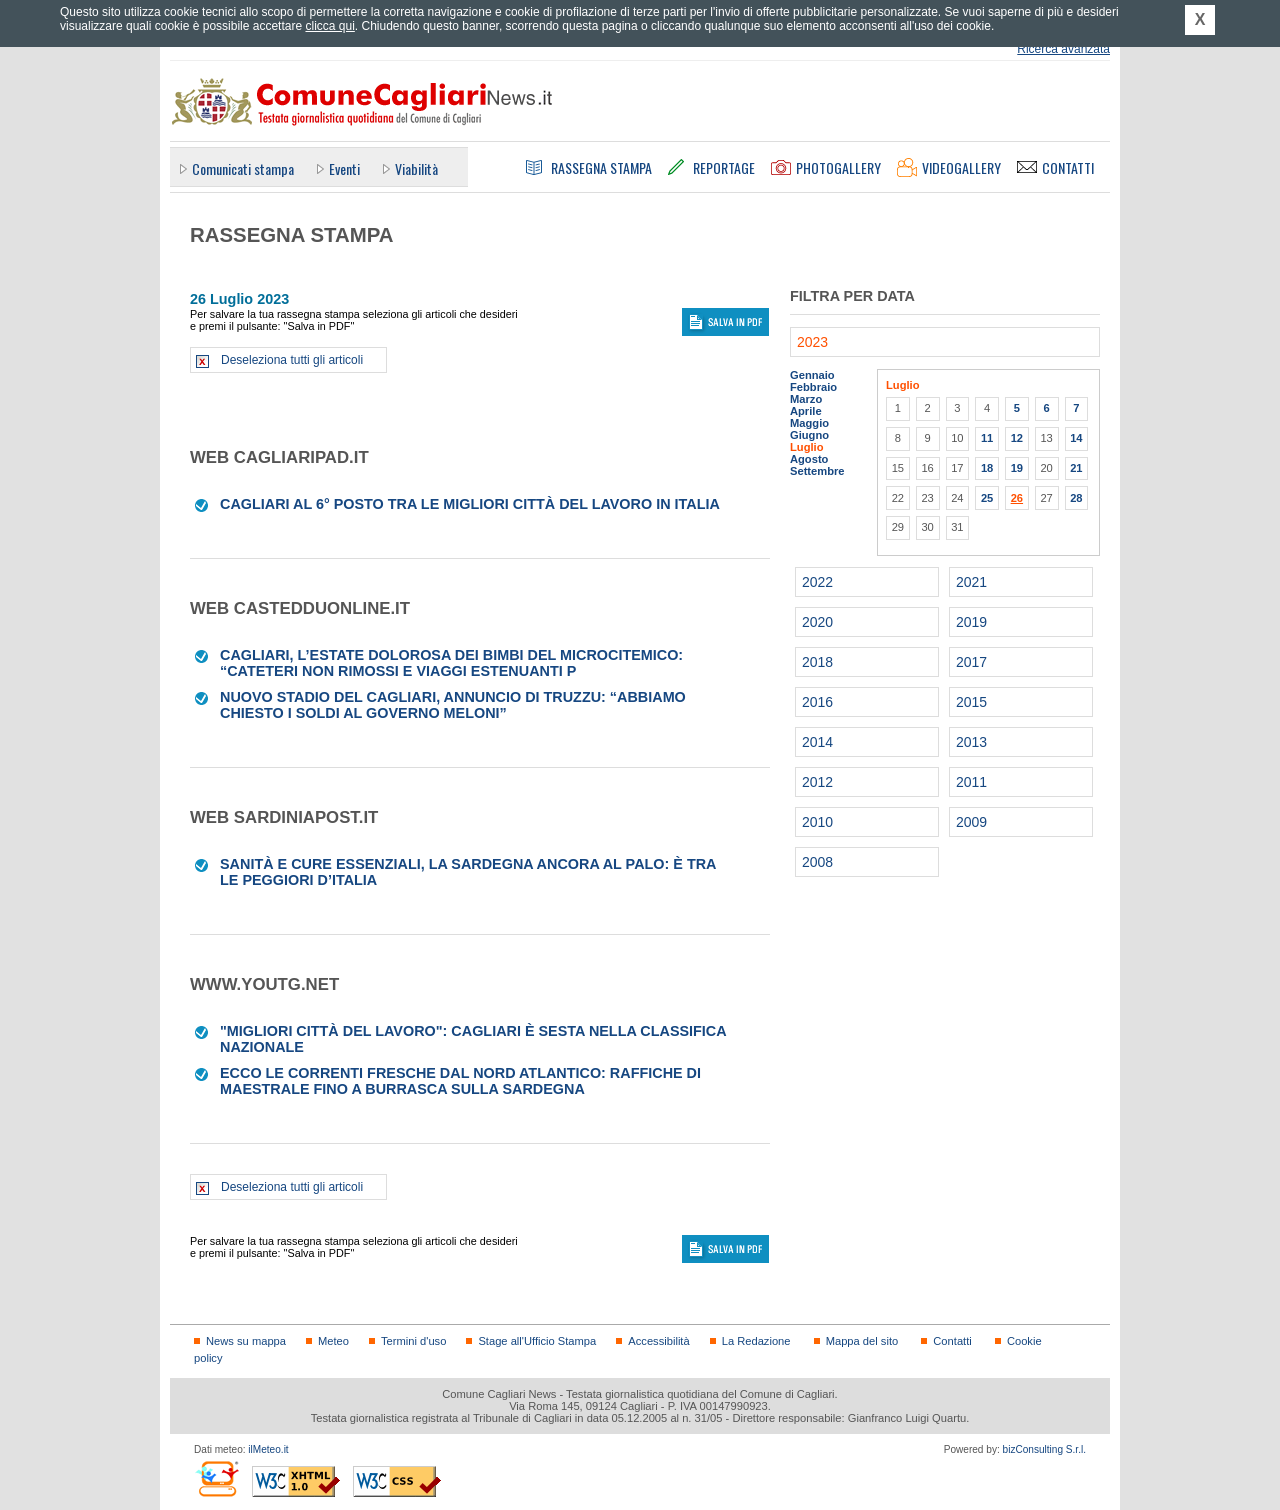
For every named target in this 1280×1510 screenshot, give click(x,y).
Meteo (333, 1341)
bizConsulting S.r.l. (1044, 1449)
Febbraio (813, 387)
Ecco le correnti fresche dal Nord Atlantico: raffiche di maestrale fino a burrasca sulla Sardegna (460, 1081)
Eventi (344, 168)
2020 (817, 622)
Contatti (952, 1341)
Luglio (806, 447)
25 (987, 498)
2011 (971, 782)
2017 (971, 662)
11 (987, 438)
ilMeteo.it (268, 1449)
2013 (971, 742)
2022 (817, 582)
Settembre (817, 471)
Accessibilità (658, 1341)
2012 (817, 782)
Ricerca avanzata (1063, 49)
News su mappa (246, 1341)
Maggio (809, 423)
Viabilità (416, 168)
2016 (817, 702)
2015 (971, 702)
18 (987, 468)
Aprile (806, 411)
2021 (971, 582)
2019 (971, 622)
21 (1076, 468)
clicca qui (329, 26)
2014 (817, 742)
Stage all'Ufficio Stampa (537, 1341)
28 (1076, 498)
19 (1017, 468)
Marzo (806, 399)
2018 (817, 662)
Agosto (809, 459)
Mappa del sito (862, 1341)
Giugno (809, 435)
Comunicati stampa (243, 168)
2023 (812, 342)
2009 (971, 822)
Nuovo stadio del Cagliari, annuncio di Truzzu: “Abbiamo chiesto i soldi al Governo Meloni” (453, 705)
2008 (817, 862)
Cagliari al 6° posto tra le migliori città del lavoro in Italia (470, 504)
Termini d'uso (413, 1341)
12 (1017, 438)
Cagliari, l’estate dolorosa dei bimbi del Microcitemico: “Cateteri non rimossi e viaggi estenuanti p (451, 663)
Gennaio (812, 375)
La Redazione (756, 1341)
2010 (817, 822)
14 (1076, 438)
